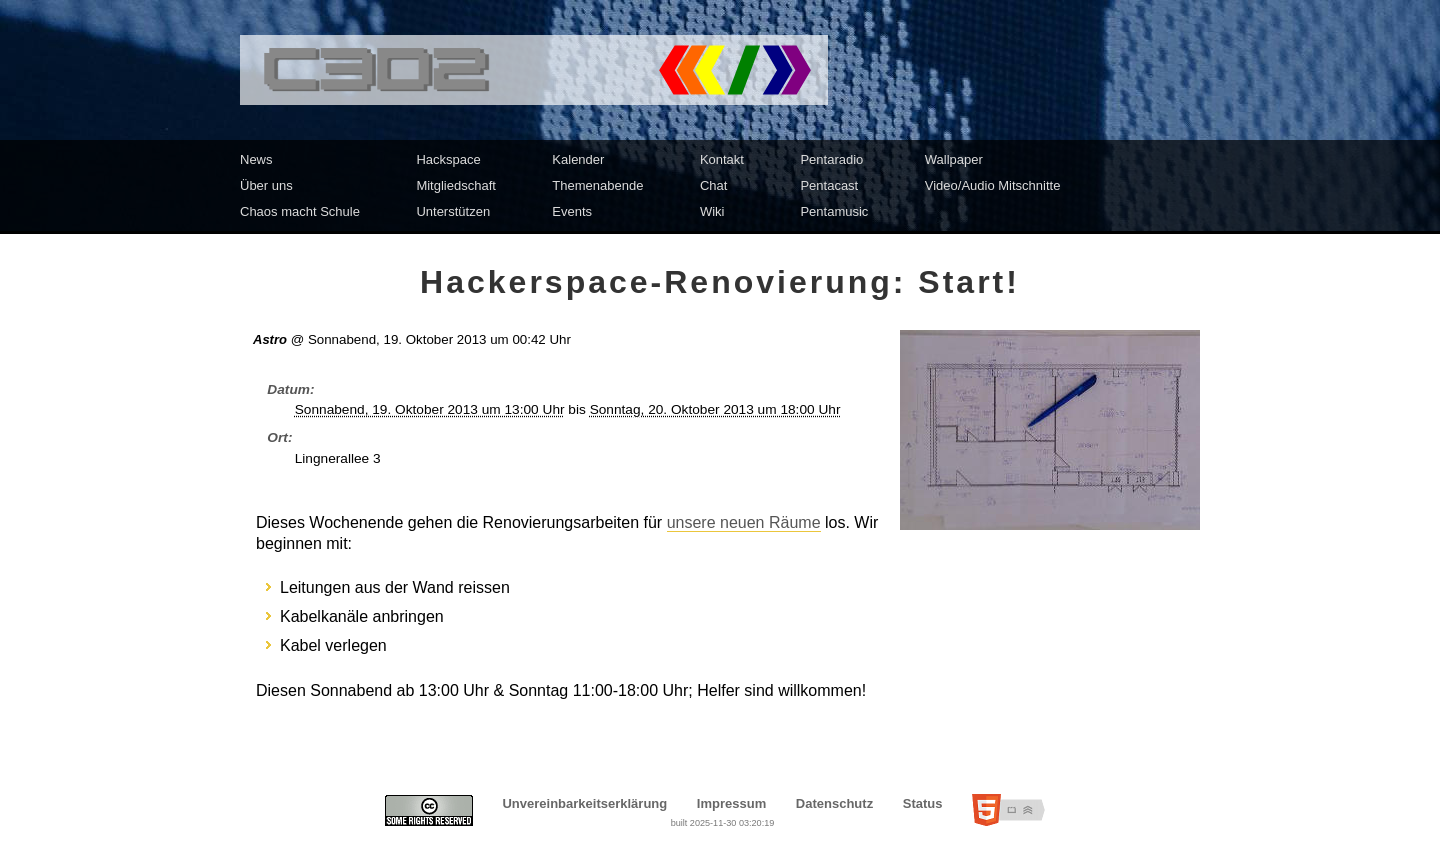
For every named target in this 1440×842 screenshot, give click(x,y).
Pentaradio (831, 159)
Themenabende (597, 185)
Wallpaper (954, 159)
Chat (713, 185)
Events (572, 211)
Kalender (578, 159)
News (256, 159)
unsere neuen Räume (744, 522)
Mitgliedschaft (455, 185)
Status (923, 803)
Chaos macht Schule (300, 211)
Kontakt (722, 159)
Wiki (712, 211)
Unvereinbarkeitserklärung (584, 803)
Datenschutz (834, 803)
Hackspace (448, 159)
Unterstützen (453, 211)
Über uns (266, 185)
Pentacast (829, 185)
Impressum (731, 803)
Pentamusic (834, 211)
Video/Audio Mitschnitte (993, 185)
